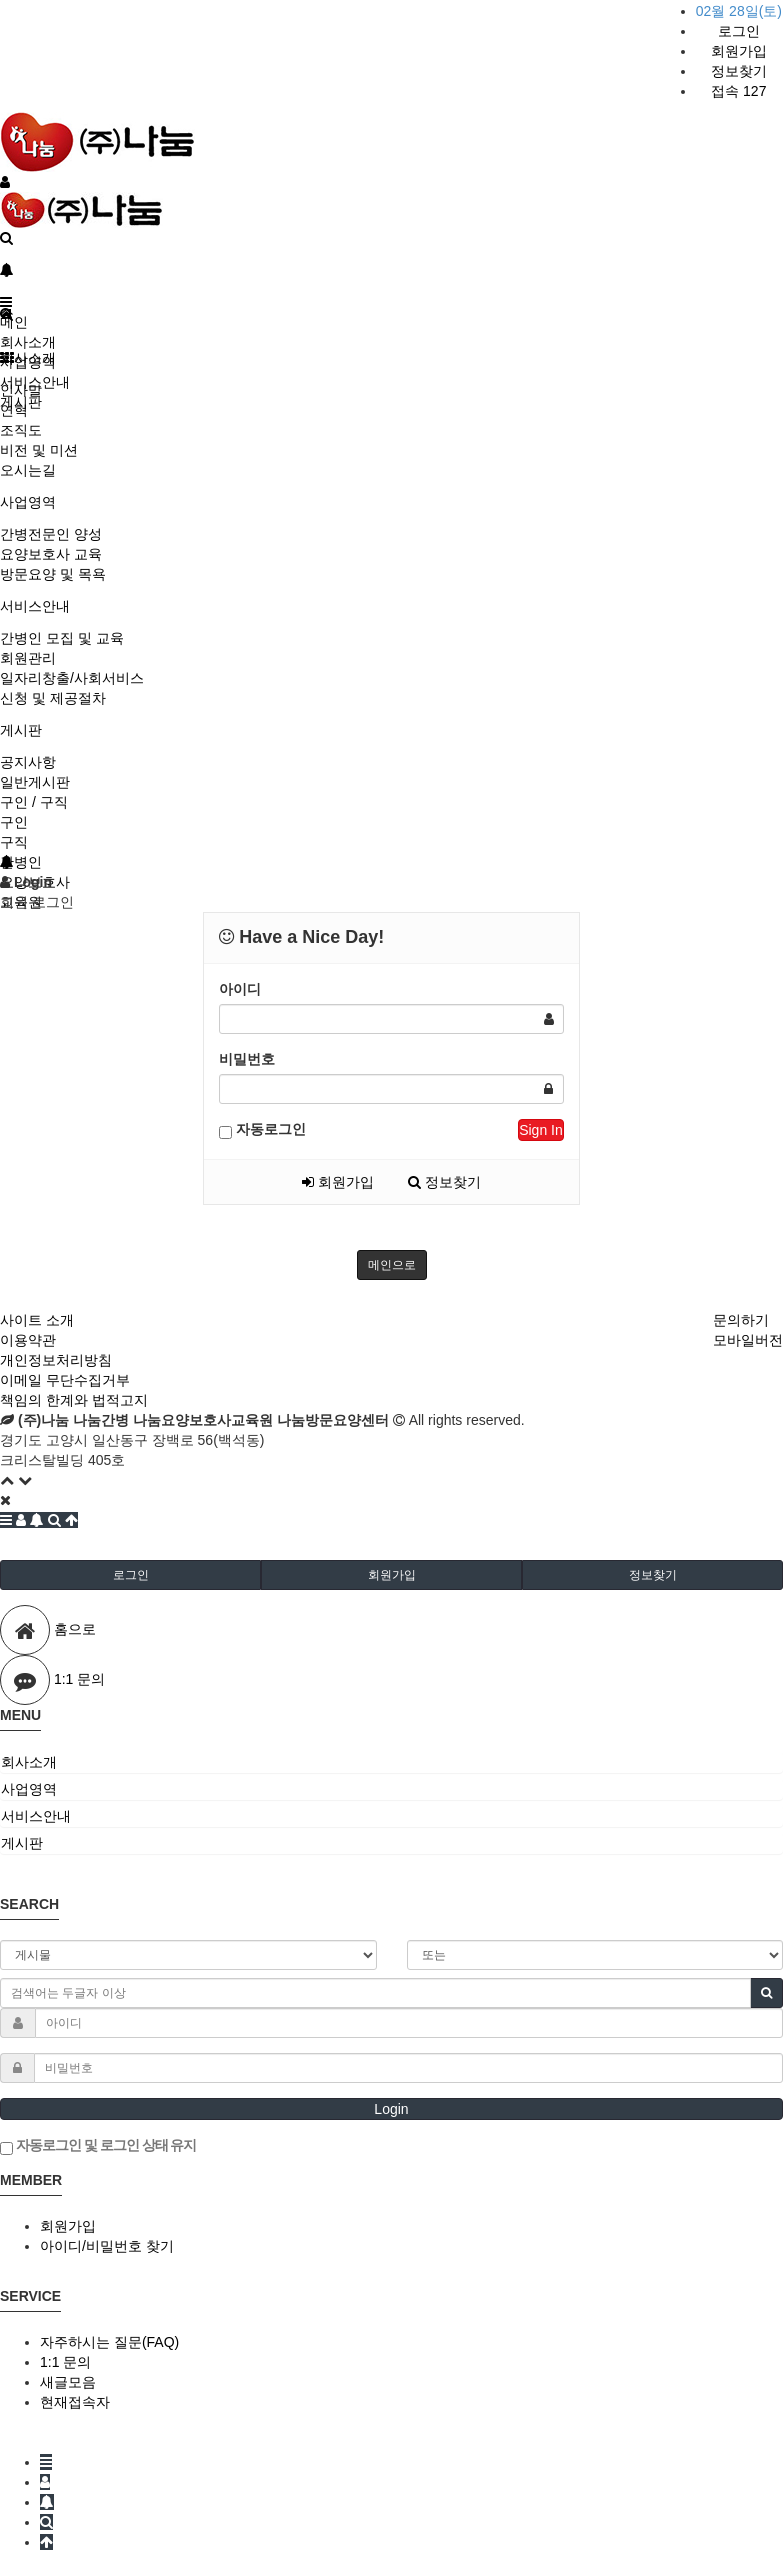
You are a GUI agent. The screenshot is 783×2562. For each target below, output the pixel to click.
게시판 (21, 730)
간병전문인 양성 (51, 534)
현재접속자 (75, 2402)
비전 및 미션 (39, 450)
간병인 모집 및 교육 (62, 638)
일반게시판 (35, 782)
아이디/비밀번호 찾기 (107, 2246)
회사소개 (28, 342)
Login (391, 2109)
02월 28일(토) (739, 11)
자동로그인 (262, 1130)
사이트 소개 (37, 1320)
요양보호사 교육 (51, 554)
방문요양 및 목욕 (53, 574)
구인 (14, 822)
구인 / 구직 (34, 802)
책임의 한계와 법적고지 (74, 1400)
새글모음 (68, 2382)
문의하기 (741, 1320)
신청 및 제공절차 (53, 698)
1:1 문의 (65, 2362)
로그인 (739, 31)
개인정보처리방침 (56, 1360)
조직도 (21, 430)
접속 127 (738, 91)
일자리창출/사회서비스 (72, 678)
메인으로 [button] (392, 1265)
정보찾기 (739, 71)
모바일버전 (748, 1340)
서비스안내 (35, 606)
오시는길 (28, 470)
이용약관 (28, 1340)
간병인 (21, 862)
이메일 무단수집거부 (65, 1380)
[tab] (391, 1762)
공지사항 (28, 762)
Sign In (541, 1130)
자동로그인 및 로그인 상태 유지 (98, 2146)
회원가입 (739, 51)
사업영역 (28, 502)
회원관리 (28, 658)
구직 (14, 842)
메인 (14, 322)
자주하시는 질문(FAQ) (109, 2342)
